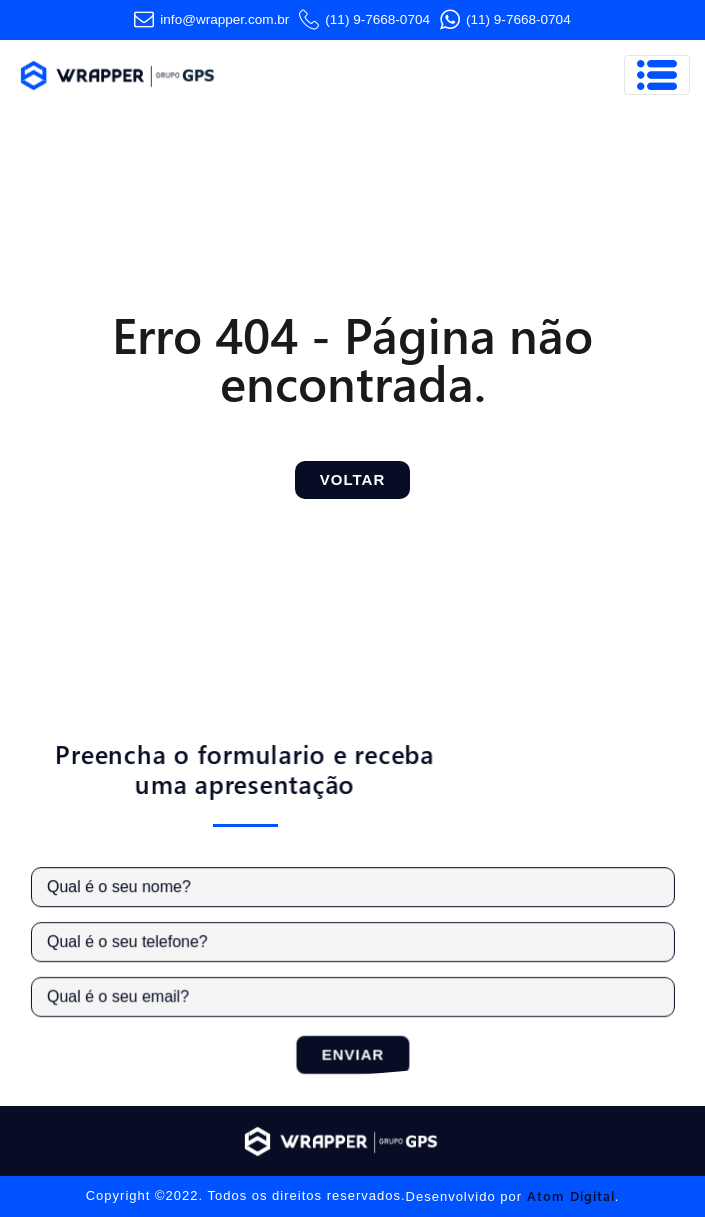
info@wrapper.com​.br (211, 20)
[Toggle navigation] (657, 75)
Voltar (352, 479)
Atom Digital (571, 1195)
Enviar (357, 1052)
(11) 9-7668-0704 (364, 20)
